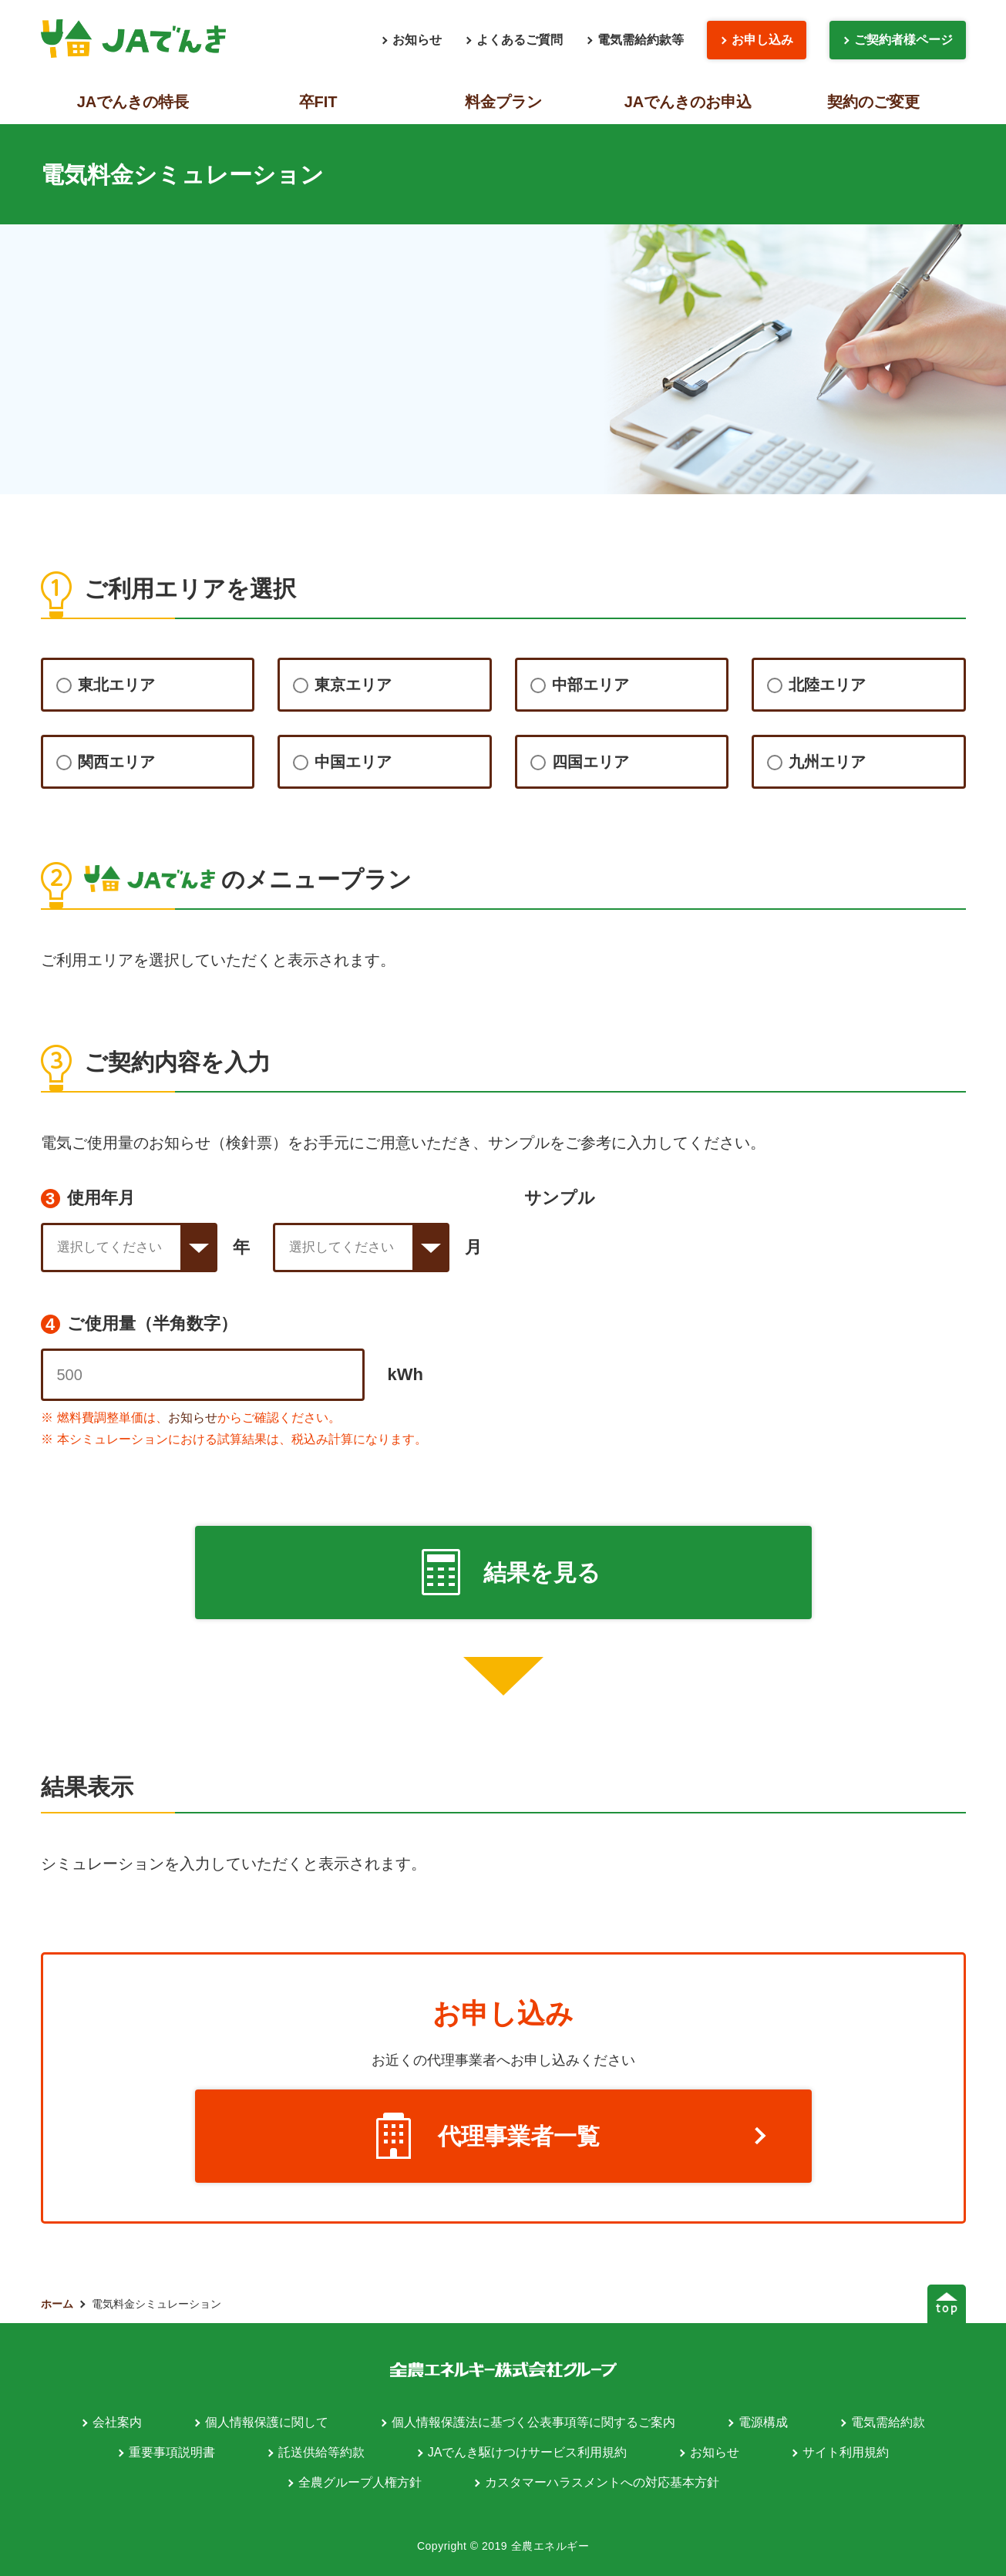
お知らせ (417, 39)
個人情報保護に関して (266, 2422)
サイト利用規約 (845, 2452)
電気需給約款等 (640, 39)
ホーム (57, 2304)
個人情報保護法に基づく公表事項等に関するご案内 (533, 2422)
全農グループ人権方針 (360, 2482)
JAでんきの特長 (133, 101)
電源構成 (763, 2422)
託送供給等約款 (321, 2452)
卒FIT (318, 101)
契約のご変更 (873, 101)
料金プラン (503, 101)
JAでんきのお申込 (688, 101)
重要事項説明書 (172, 2452)
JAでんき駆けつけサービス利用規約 (527, 2452)
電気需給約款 (888, 2422)
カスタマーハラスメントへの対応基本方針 (602, 2482)
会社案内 (117, 2422)
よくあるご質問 (519, 39)
